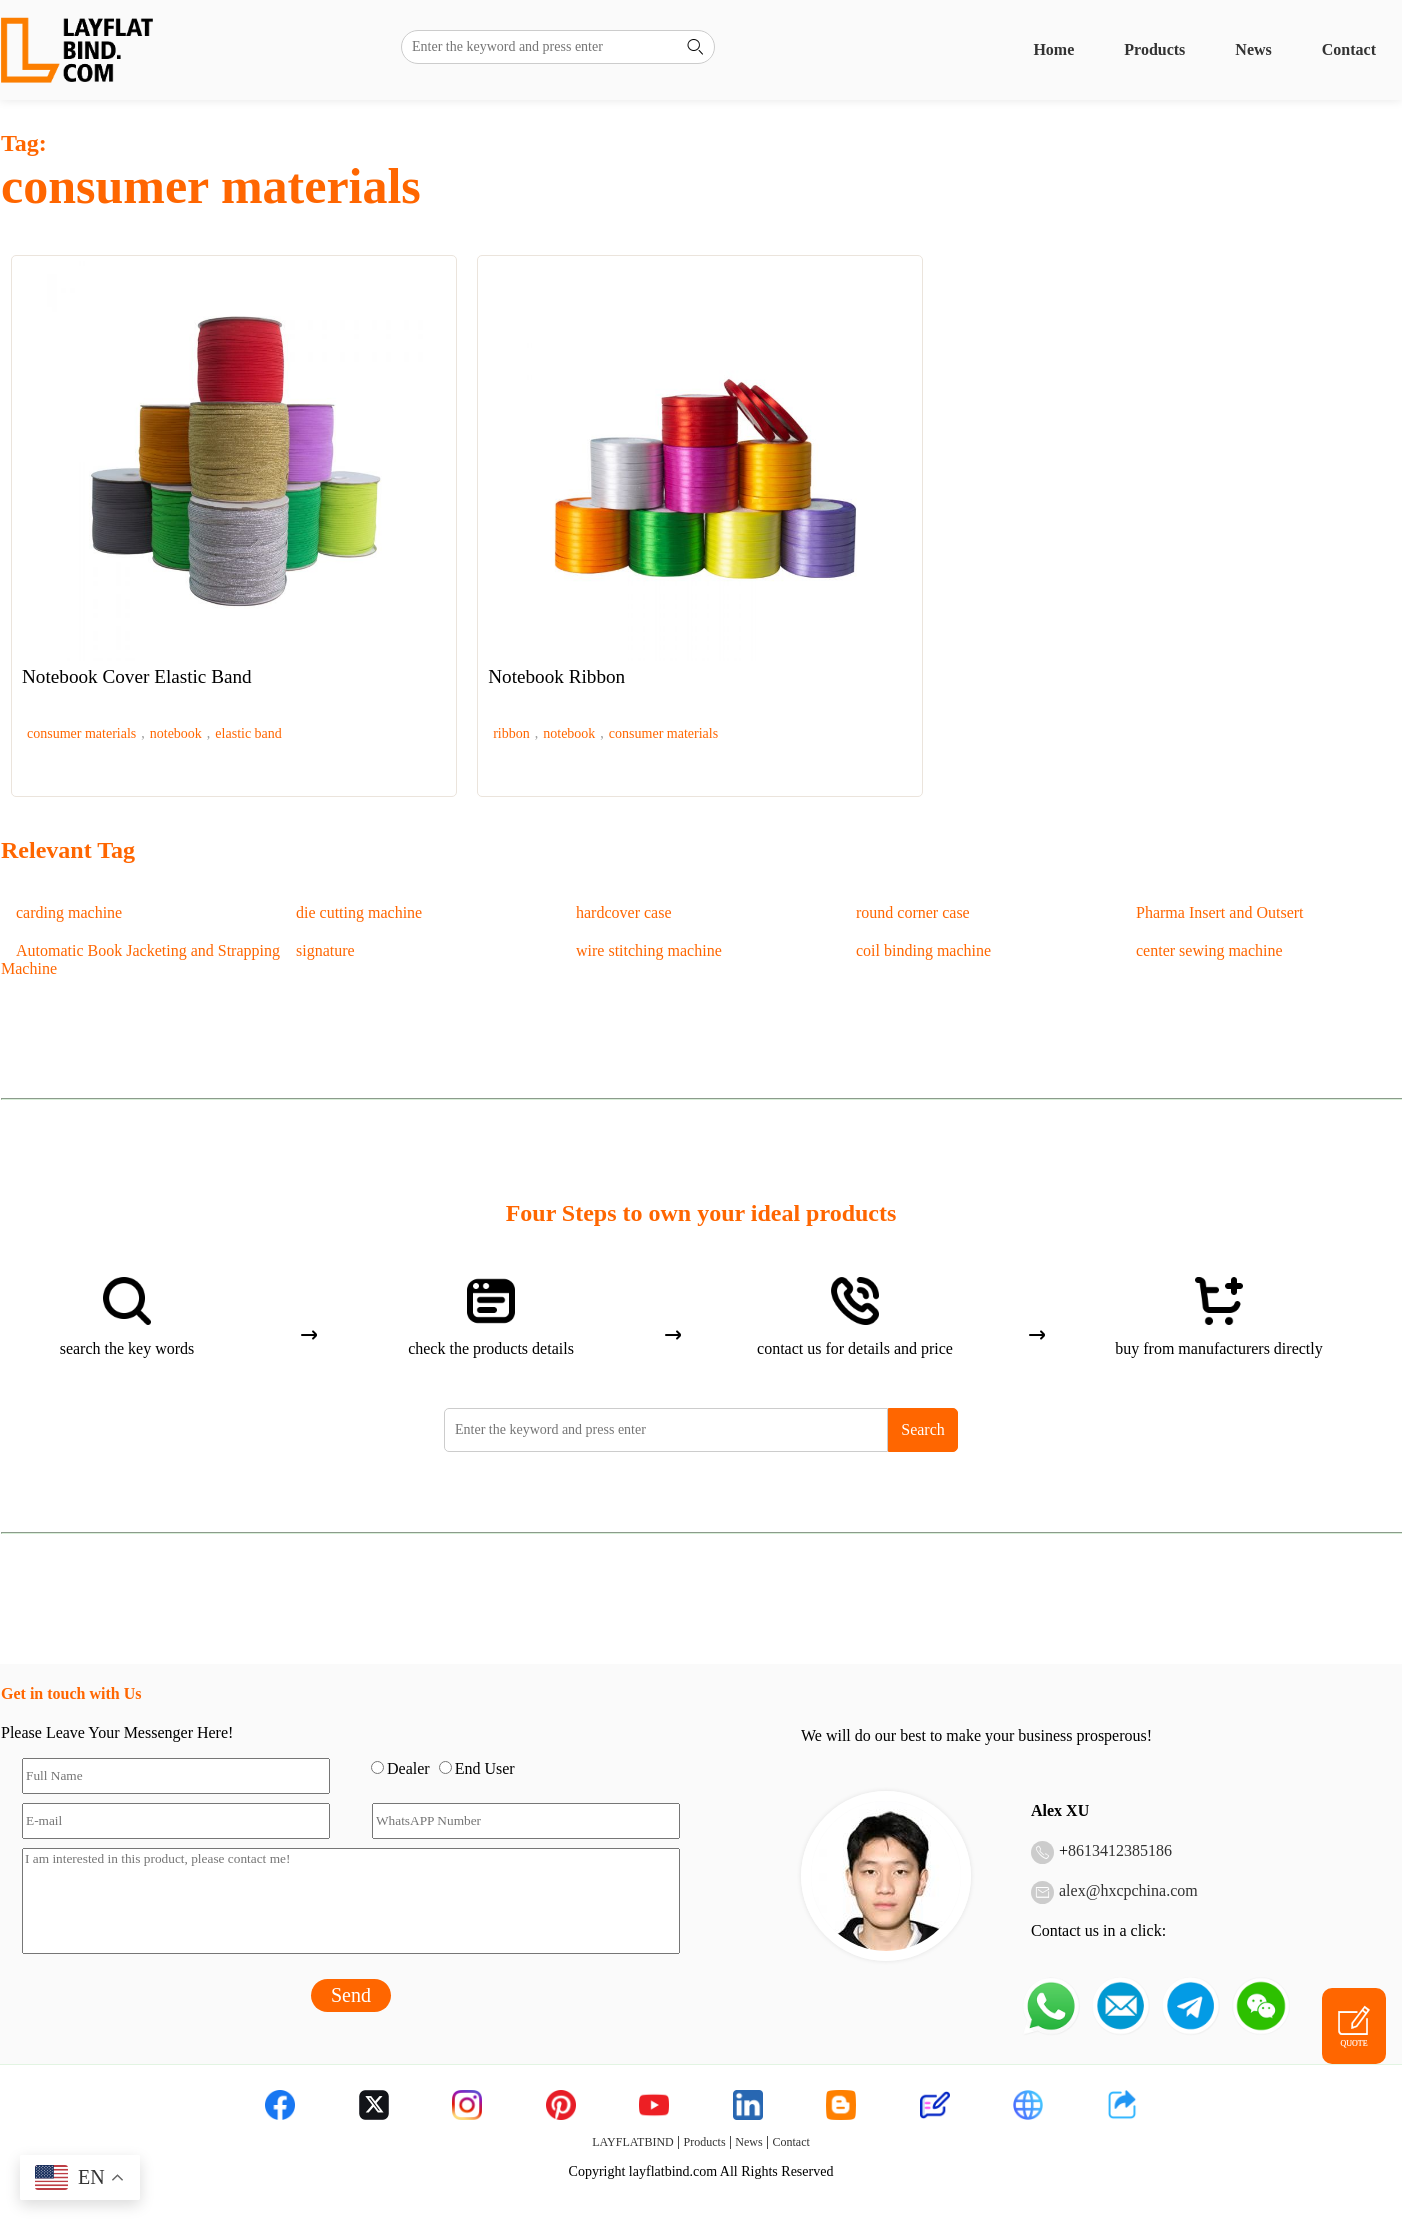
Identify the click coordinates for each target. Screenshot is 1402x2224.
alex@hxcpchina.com (1128, 1890)
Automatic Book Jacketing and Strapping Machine (140, 959)
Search (923, 1429)
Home (1053, 49)
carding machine (69, 912)
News (1253, 49)
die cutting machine (359, 912)
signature (325, 950)
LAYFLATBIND (633, 2142)
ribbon (511, 733)
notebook (176, 733)
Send (351, 1995)
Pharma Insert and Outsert (1220, 912)
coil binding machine (923, 950)
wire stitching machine (649, 950)
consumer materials (81, 733)
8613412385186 (1120, 1850)
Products (1154, 49)
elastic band (248, 733)
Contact (1349, 49)
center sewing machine (1209, 950)
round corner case (913, 912)
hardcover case (624, 912)
